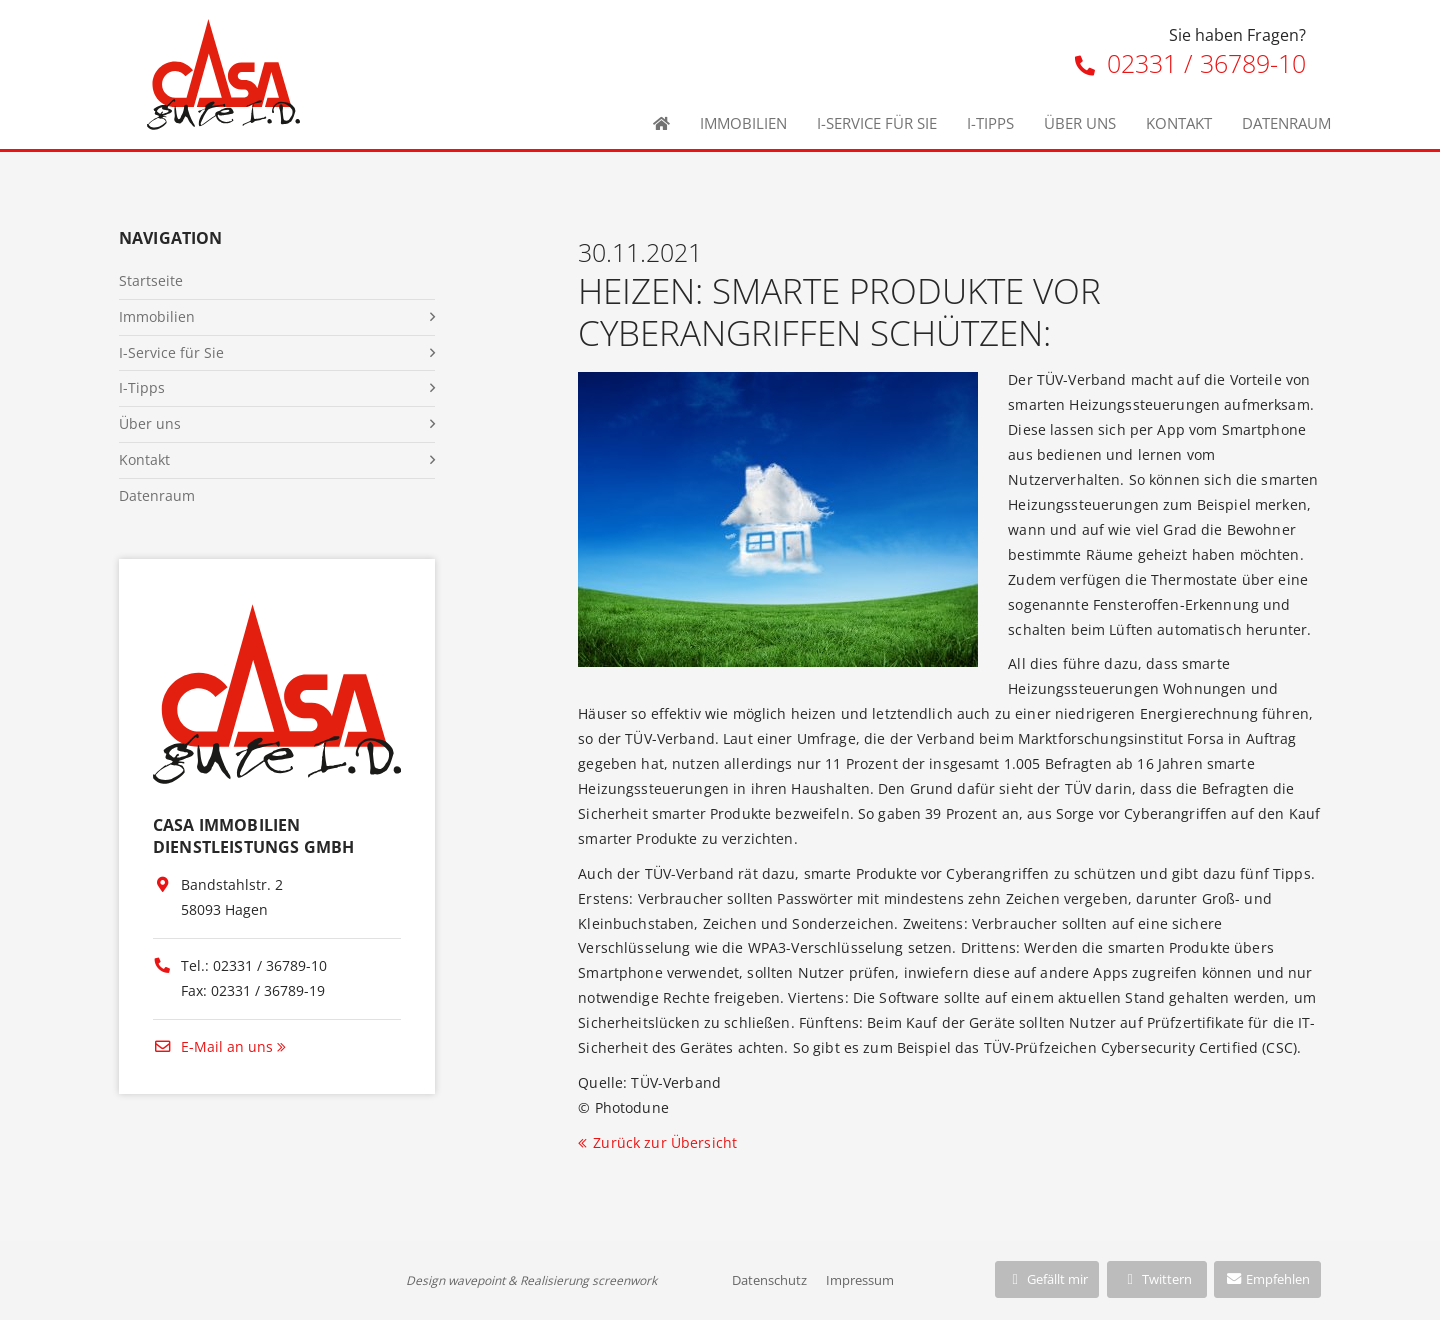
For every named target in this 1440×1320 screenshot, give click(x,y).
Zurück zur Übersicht (665, 1142)
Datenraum (1286, 123)
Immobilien (743, 123)
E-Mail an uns (213, 1046)
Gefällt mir (1047, 1279)
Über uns (1080, 123)
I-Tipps (990, 123)
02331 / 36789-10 (1190, 63)
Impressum (860, 1280)
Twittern (1156, 1279)
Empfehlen (1267, 1279)
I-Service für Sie (877, 123)
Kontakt (1179, 123)
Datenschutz (769, 1280)
